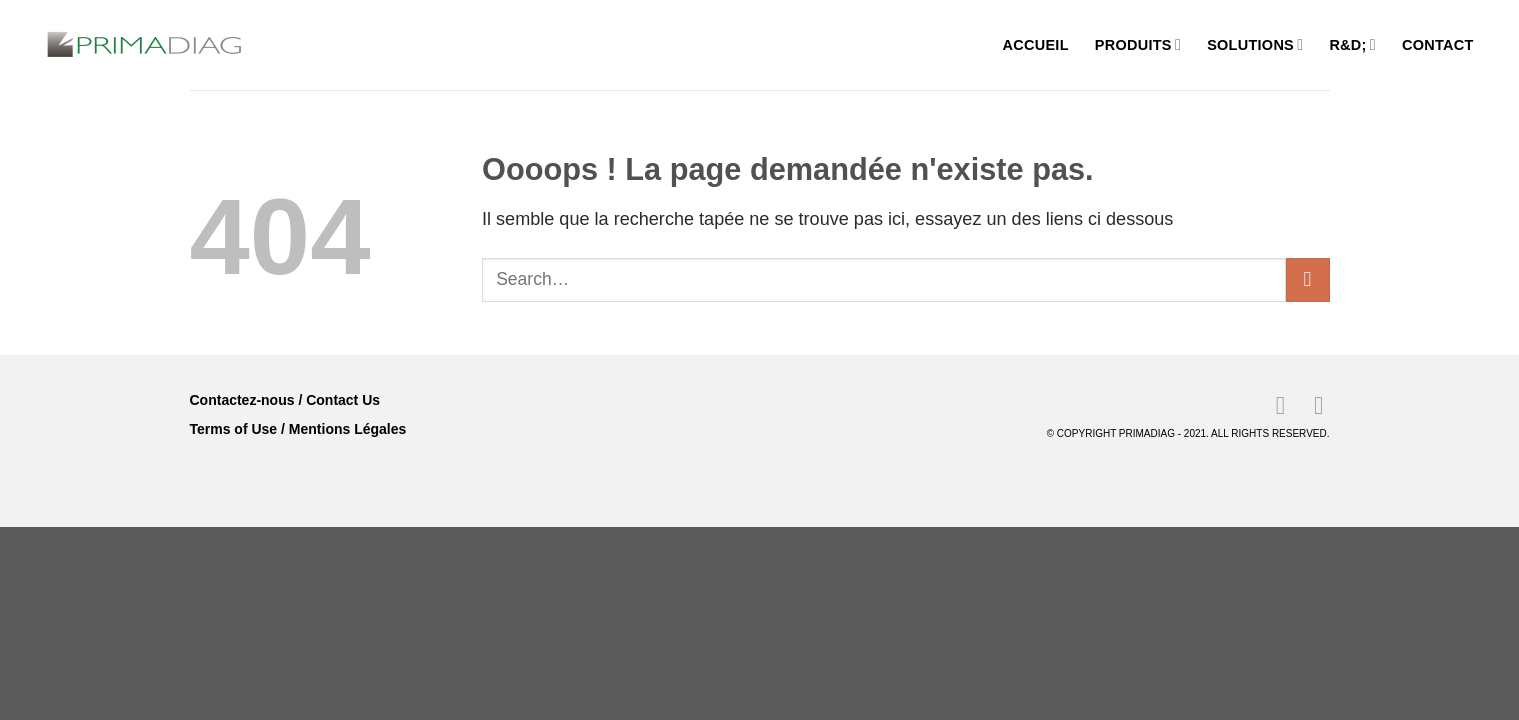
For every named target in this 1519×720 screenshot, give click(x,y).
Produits (1138, 44)
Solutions (1255, 44)
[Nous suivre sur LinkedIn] (1272, 405)
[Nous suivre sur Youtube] (1310, 405)
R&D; (1352, 44)
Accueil (1036, 45)
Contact (1438, 45)
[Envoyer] (1308, 280)
